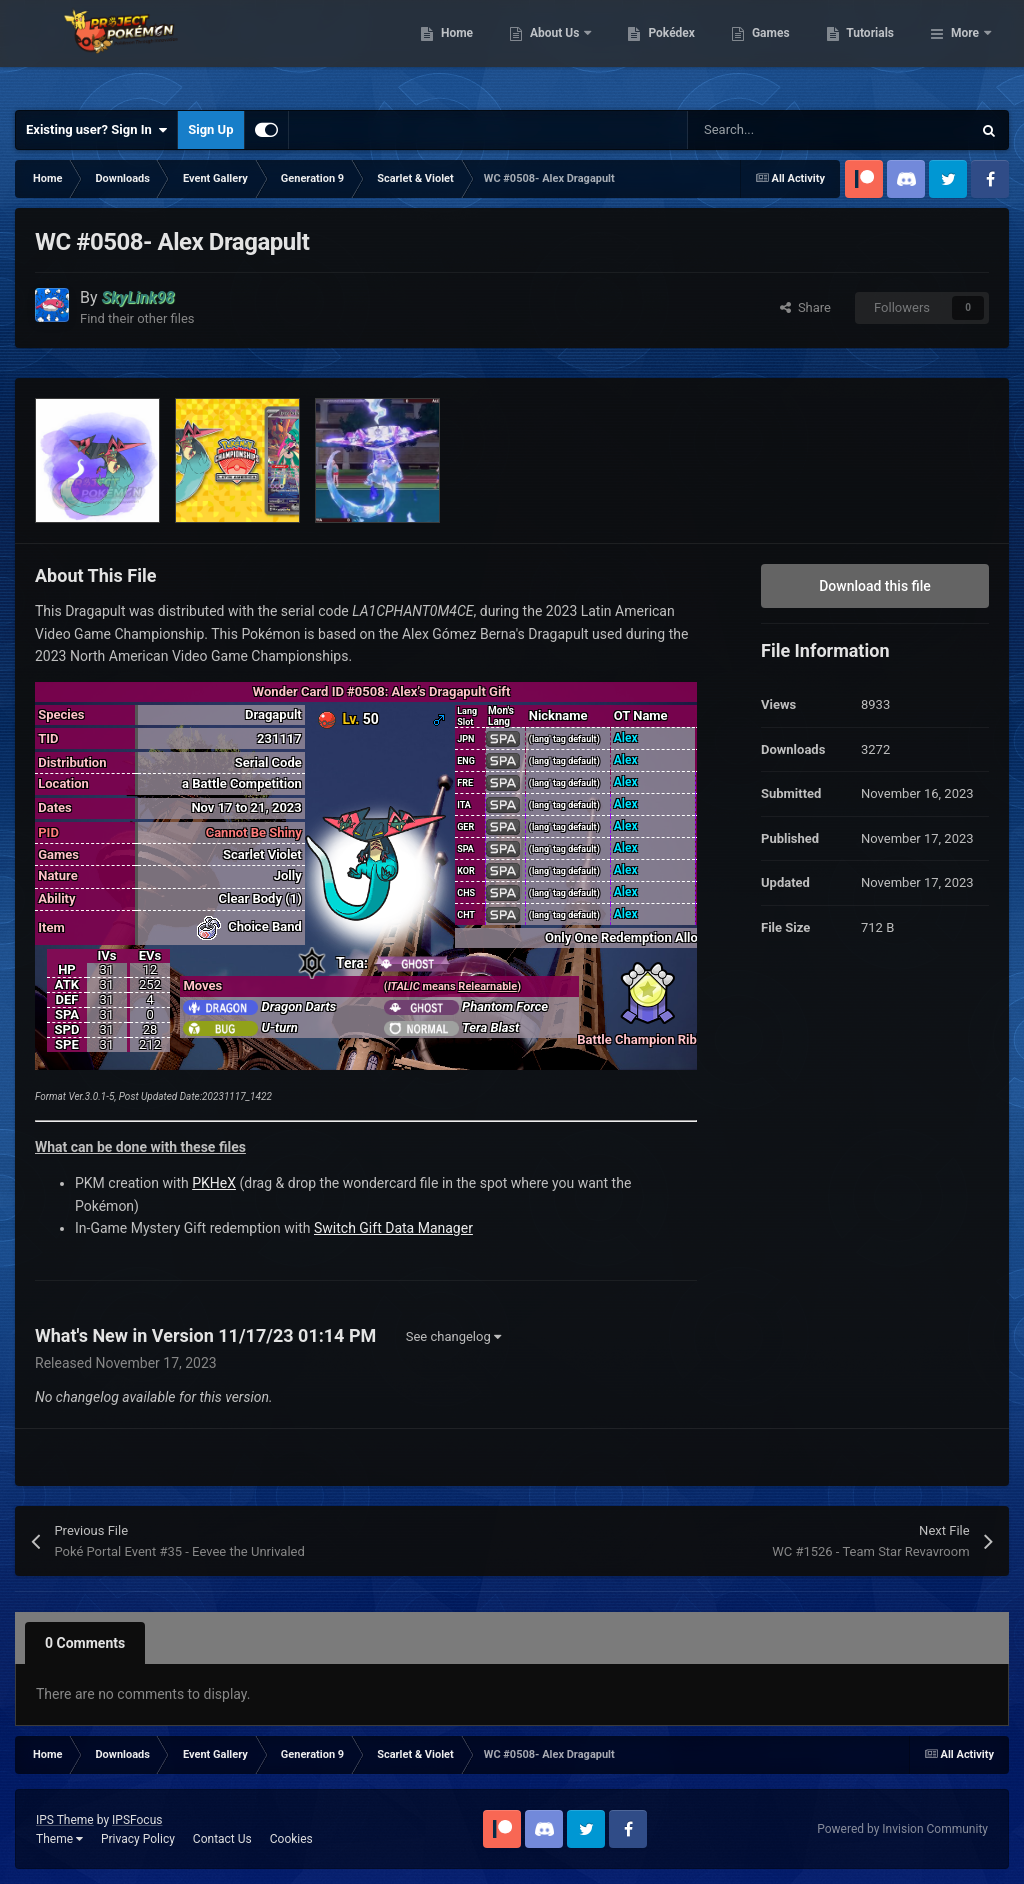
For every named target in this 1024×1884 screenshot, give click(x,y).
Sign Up (210, 129)
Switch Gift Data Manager (393, 1228)
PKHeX (214, 1183)
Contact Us (222, 1839)
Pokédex (775, 50)
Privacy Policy (138, 1839)
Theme (59, 1839)
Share (805, 307)
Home (559, 50)
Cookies (291, 1839)
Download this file (875, 586)
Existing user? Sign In (96, 130)
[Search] (787, 130)
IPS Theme (65, 1820)
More (965, 50)
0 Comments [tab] (85, 1643)
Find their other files (137, 318)
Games (873, 50)
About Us (658, 50)
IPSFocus (137, 1820)
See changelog (453, 1336)
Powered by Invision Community (902, 1829)
